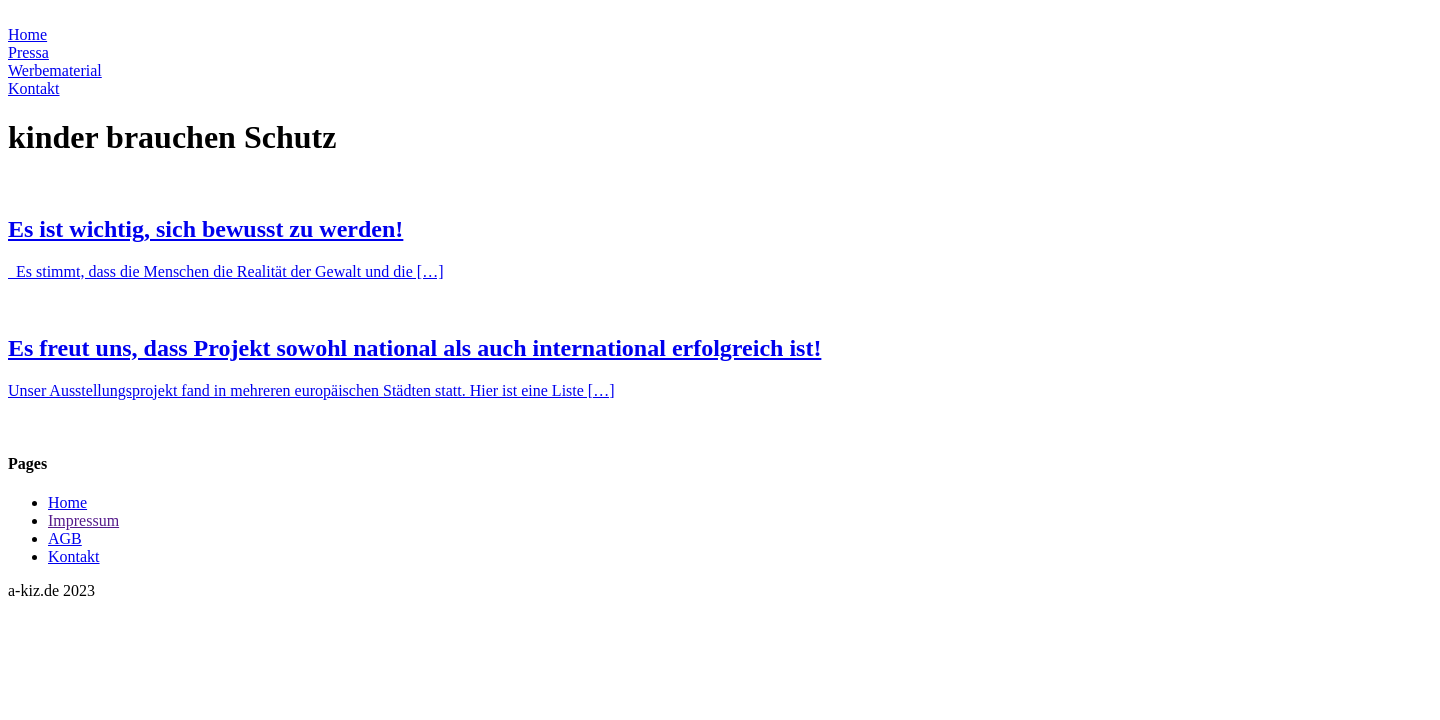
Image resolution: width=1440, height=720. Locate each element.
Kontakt (34, 88)
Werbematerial (55, 70)
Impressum (83, 520)
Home (27, 34)
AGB (65, 538)
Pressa (28, 52)
